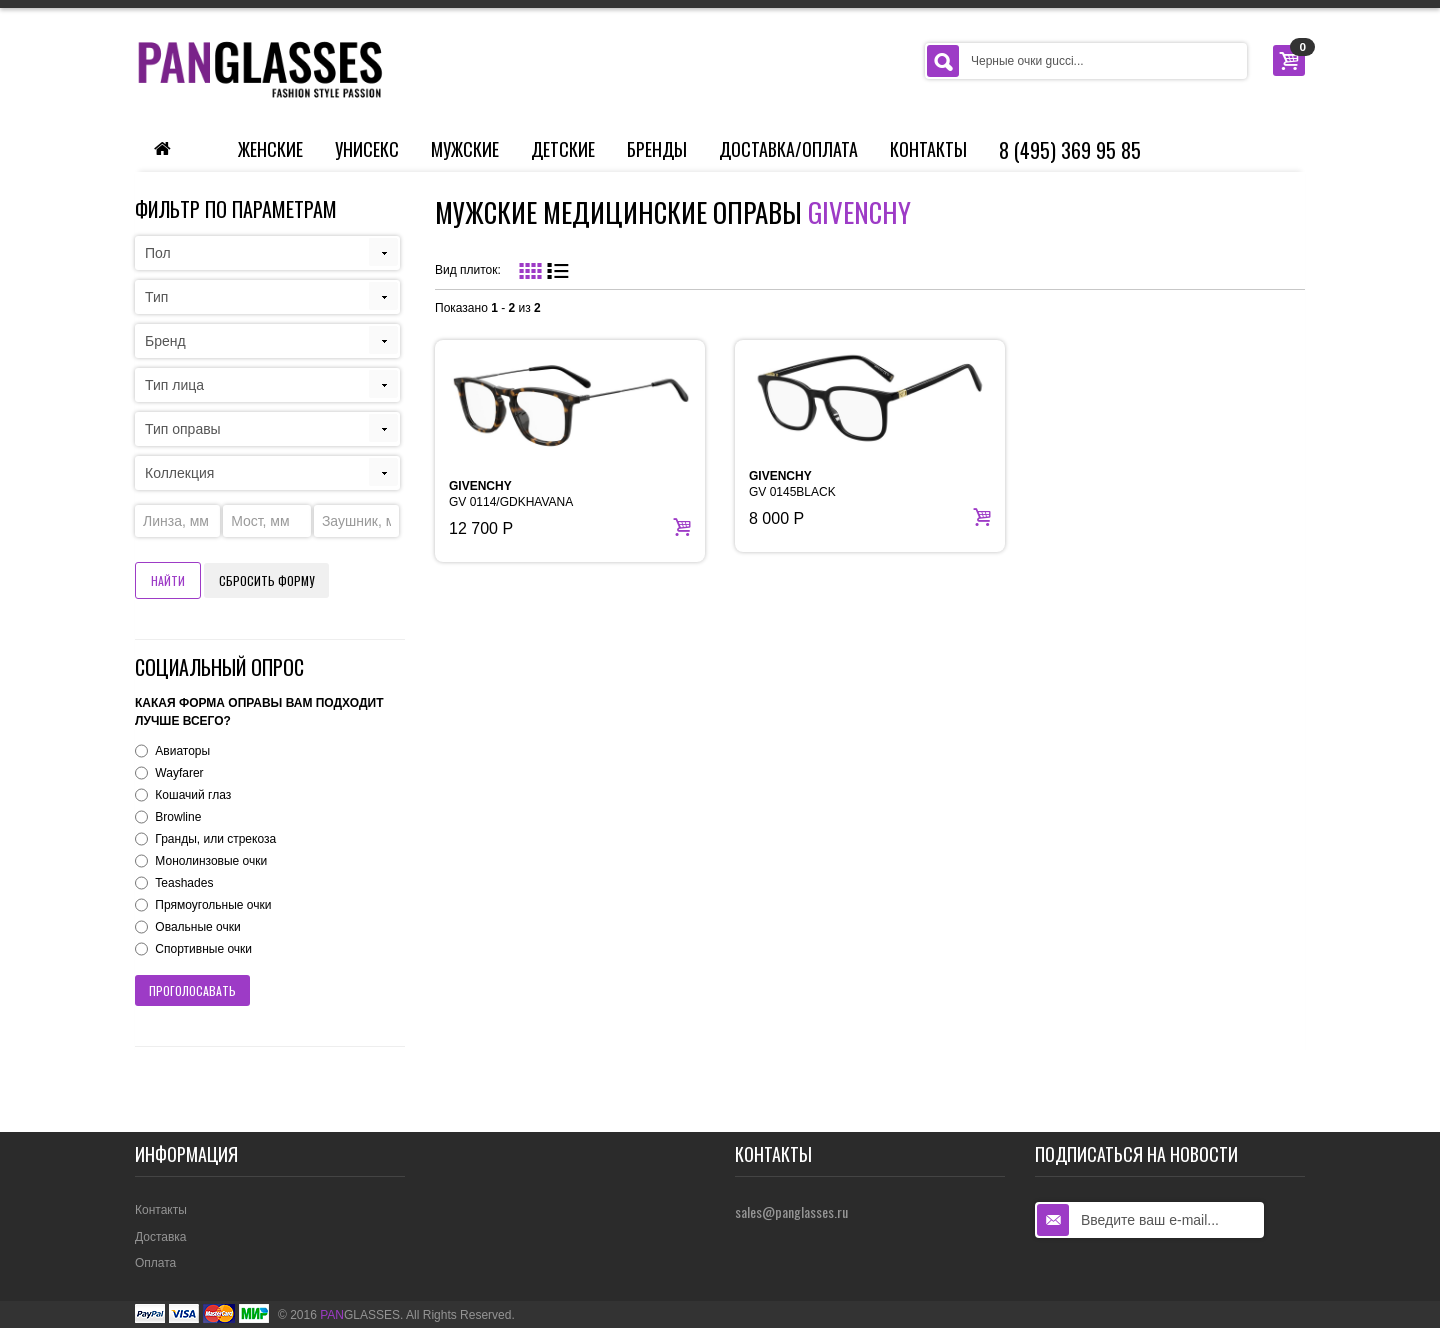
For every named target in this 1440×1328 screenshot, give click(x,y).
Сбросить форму (266, 580)
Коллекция (179, 473)
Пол (158, 253)
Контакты (928, 149)
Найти (168, 580)
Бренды (657, 149)
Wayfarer (179, 773)
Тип (156, 297)
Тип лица (174, 385)
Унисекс (367, 149)
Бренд (165, 341)
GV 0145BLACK (792, 484)
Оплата (155, 1263)
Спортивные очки (203, 949)
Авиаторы (182, 751)
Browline (178, 817)
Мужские (465, 149)
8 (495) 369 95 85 (1070, 150)
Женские (270, 149)
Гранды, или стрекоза (215, 839)
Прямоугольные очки (213, 905)
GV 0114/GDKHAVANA (511, 494)
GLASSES (360, 1315)
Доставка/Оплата (788, 149)
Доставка (161, 1237)
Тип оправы (183, 429)
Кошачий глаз (193, 795)
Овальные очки (197, 927)
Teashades (184, 883)
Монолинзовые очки (211, 861)
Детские (563, 149)
